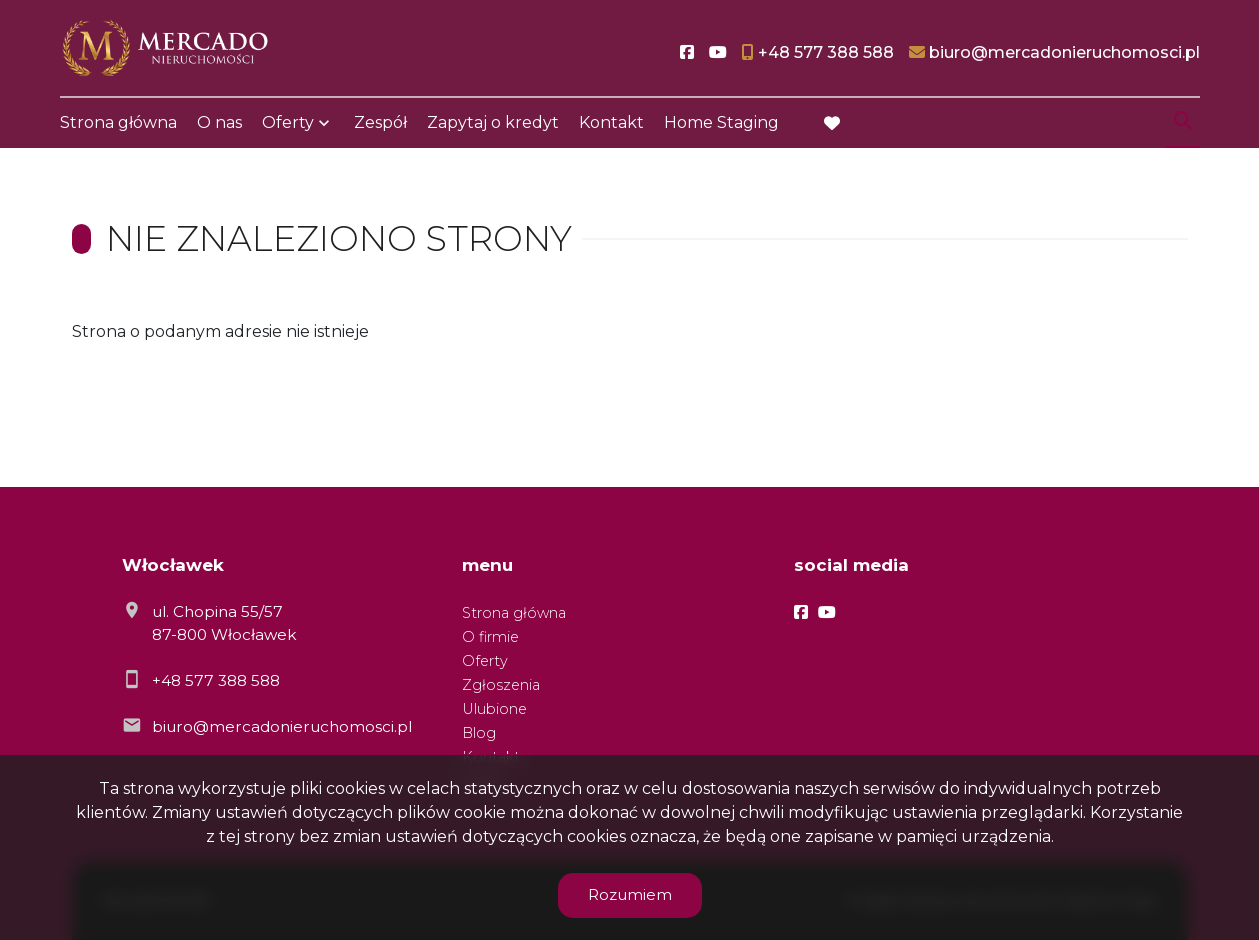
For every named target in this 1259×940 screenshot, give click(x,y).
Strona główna (118, 122)
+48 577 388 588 (216, 680)
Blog (479, 733)
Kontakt (611, 122)
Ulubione (494, 709)
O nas (219, 122)
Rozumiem (630, 894)
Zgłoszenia (501, 685)
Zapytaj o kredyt (493, 122)
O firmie (490, 637)
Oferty (288, 122)
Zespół (380, 122)
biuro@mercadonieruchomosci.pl (282, 726)
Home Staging (721, 122)
